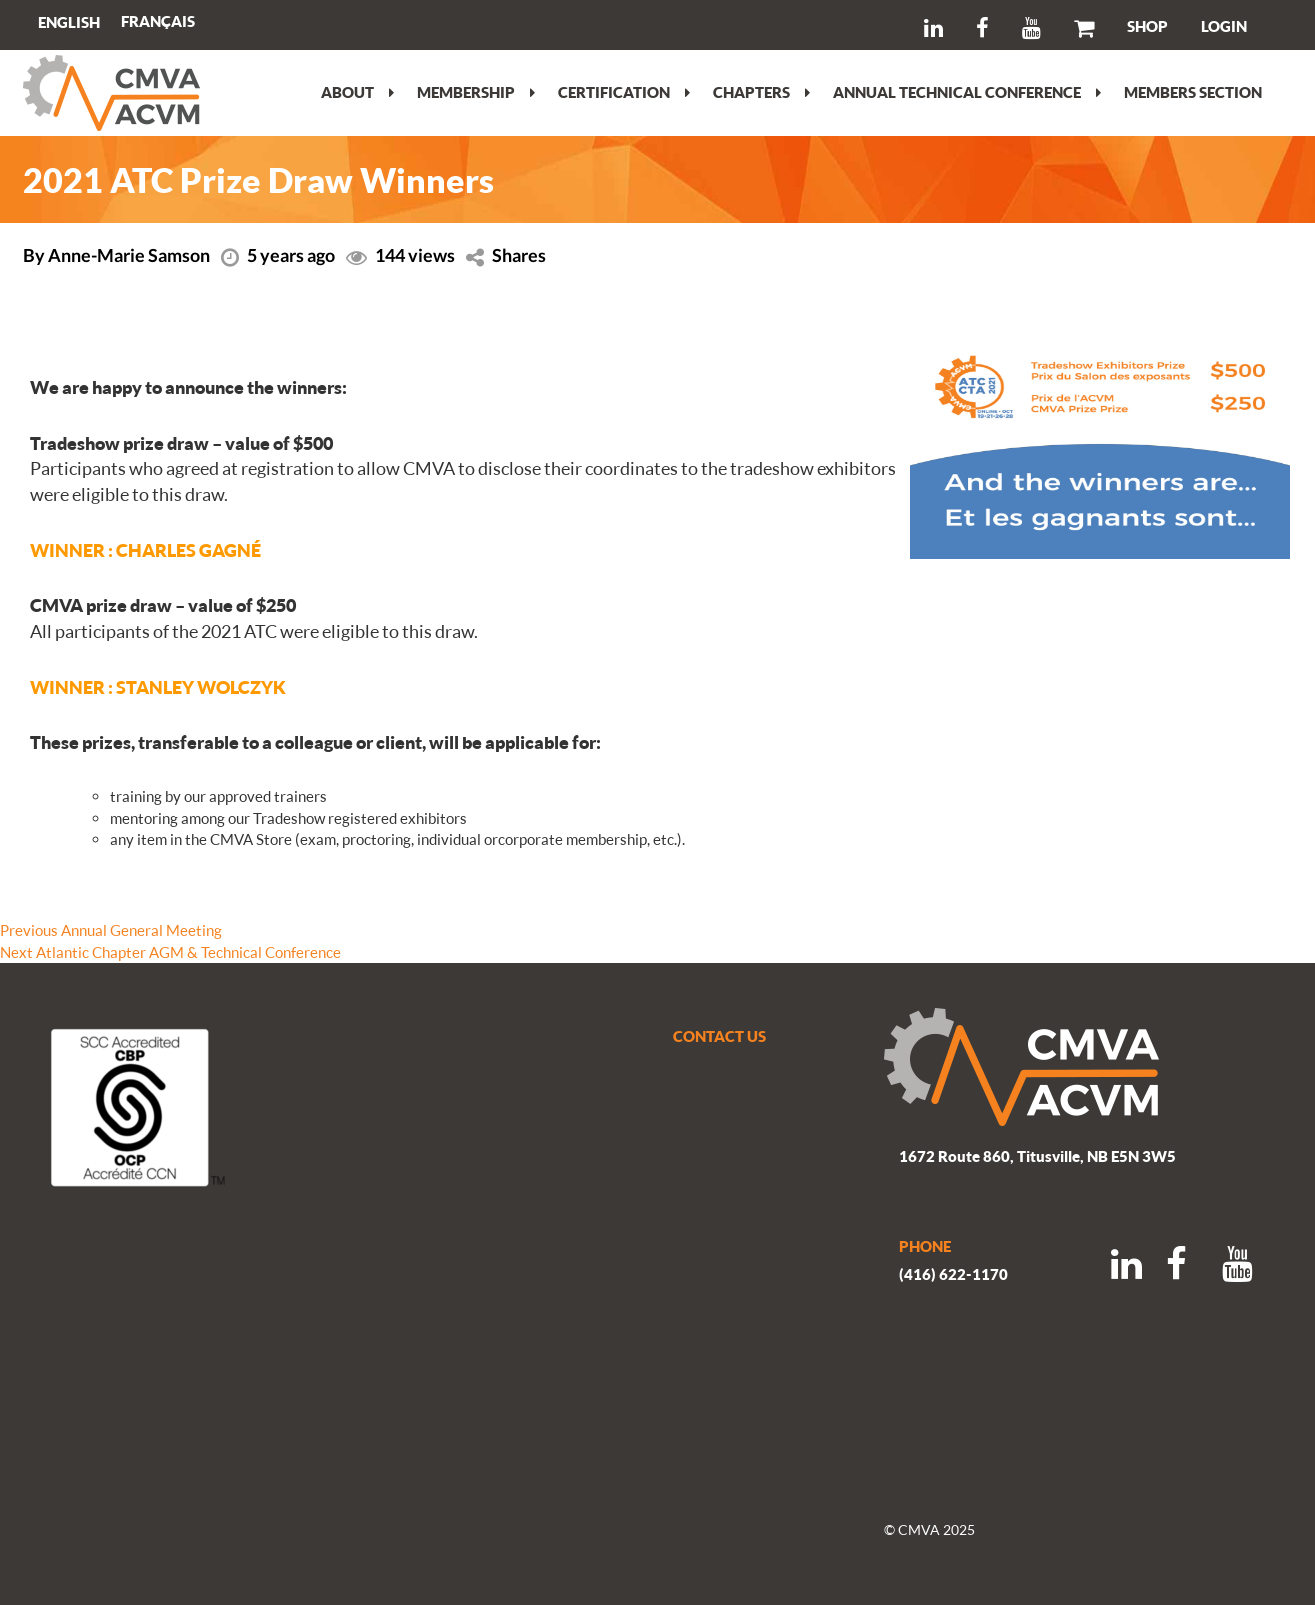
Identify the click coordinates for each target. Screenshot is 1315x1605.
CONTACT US (719, 1036)
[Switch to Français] (158, 21)
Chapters (761, 92)
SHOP (1147, 26)
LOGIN (1224, 26)
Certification (624, 92)
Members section (1193, 92)
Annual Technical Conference (967, 92)
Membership (476, 92)
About (357, 92)
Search (223, 25)
